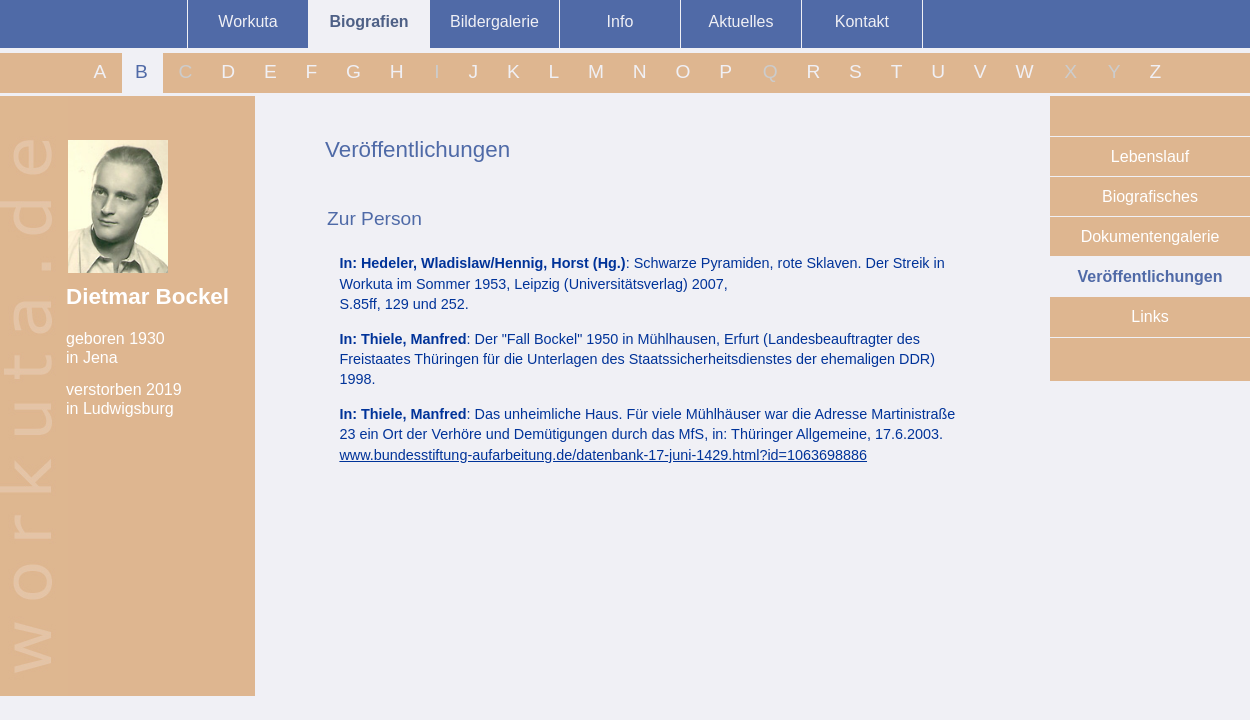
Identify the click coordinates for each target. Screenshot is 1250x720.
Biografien (368, 21)
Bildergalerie (494, 21)
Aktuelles (740, 21)
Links (1149, 316)
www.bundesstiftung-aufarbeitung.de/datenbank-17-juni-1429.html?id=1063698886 (603, 455)
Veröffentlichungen (1150, 276)
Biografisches (1150, 196)
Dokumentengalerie (1150, 236)
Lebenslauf (1150, 156)
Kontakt (862, 21)
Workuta (247, 21)
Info (620, 21)
